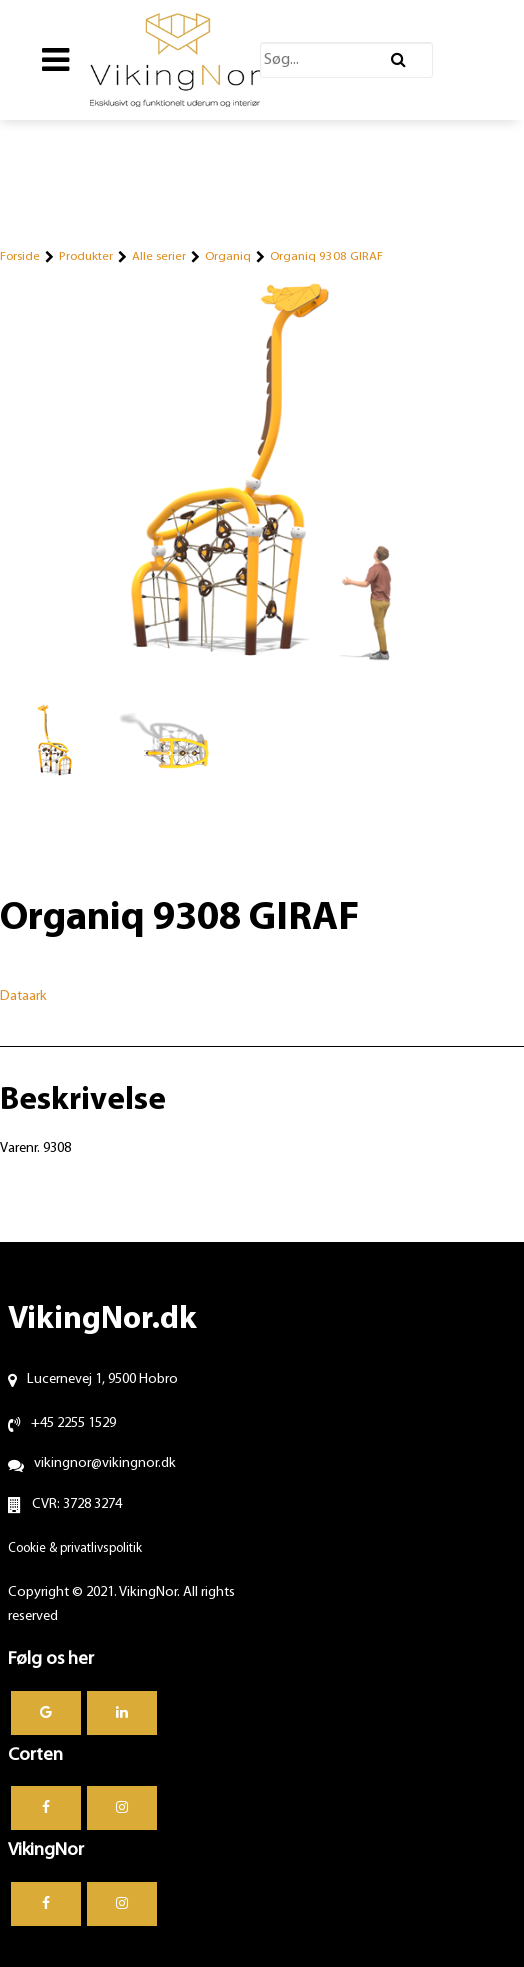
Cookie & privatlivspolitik (75, 1548)
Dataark (23, 996)
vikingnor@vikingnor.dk (105, 1463)
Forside (20, 256)
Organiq (228, 256)
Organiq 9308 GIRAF (326, 256)
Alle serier (159, 256)
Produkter (86, 256)
